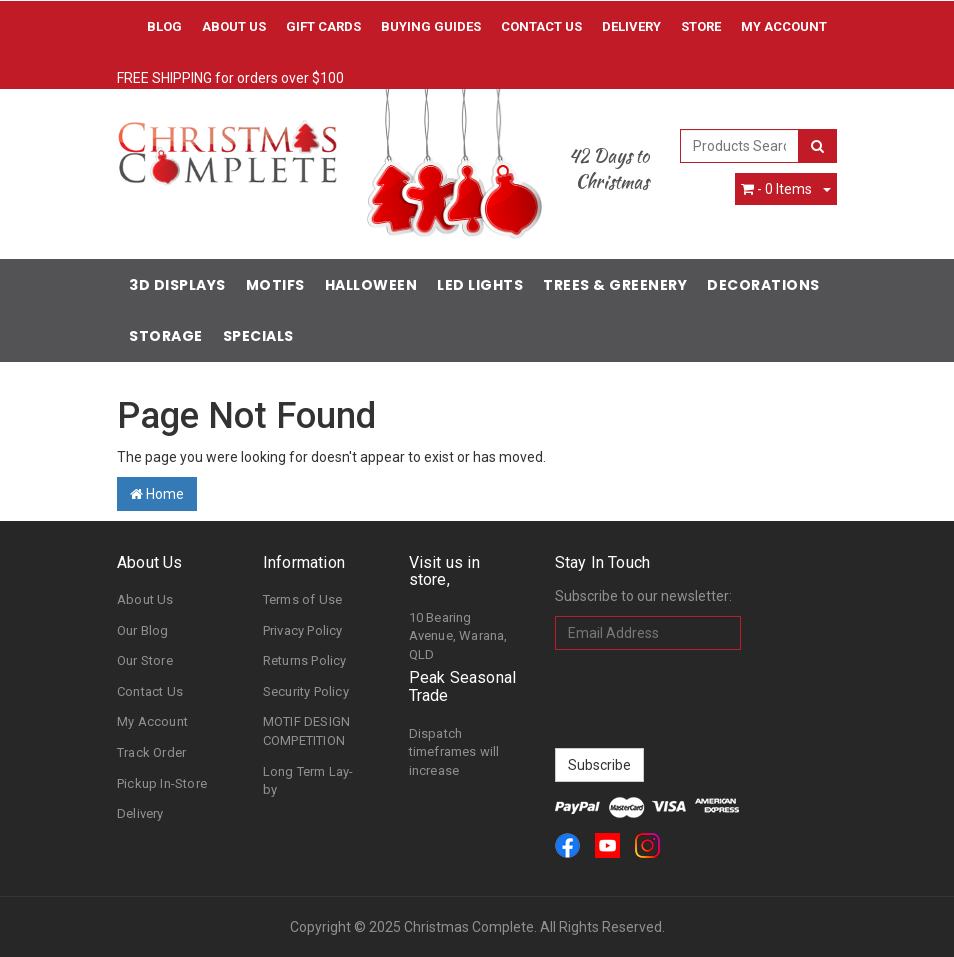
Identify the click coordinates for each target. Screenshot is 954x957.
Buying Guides (431, 26)
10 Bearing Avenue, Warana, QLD (458, 636)
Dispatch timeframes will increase (454, 752)
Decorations (763, 285)
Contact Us (541, 26)
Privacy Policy (303, 630)
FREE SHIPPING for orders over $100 (230, 78)
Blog (164, 26)
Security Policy (306, 691)
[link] (567, 845)
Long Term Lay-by (308, 781)
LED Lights (480, 285)
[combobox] (740, 146)
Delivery (631, 26)
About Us (234, 26)
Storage (166, 336)
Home (157, 494)
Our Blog (143, 630)
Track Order (151, 752)
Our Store (145, 660)
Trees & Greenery (615, 285)
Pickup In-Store (162, 783)
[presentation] (707, 699)
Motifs (275, 285)
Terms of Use (302, 599)
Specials (258, 336)
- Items (776, 189)
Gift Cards (323, 26)
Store (701, 26)
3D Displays (177, 285)
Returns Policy (305, 660)
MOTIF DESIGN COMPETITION (306, 731)
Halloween (371, 285)
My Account (152, 721)
